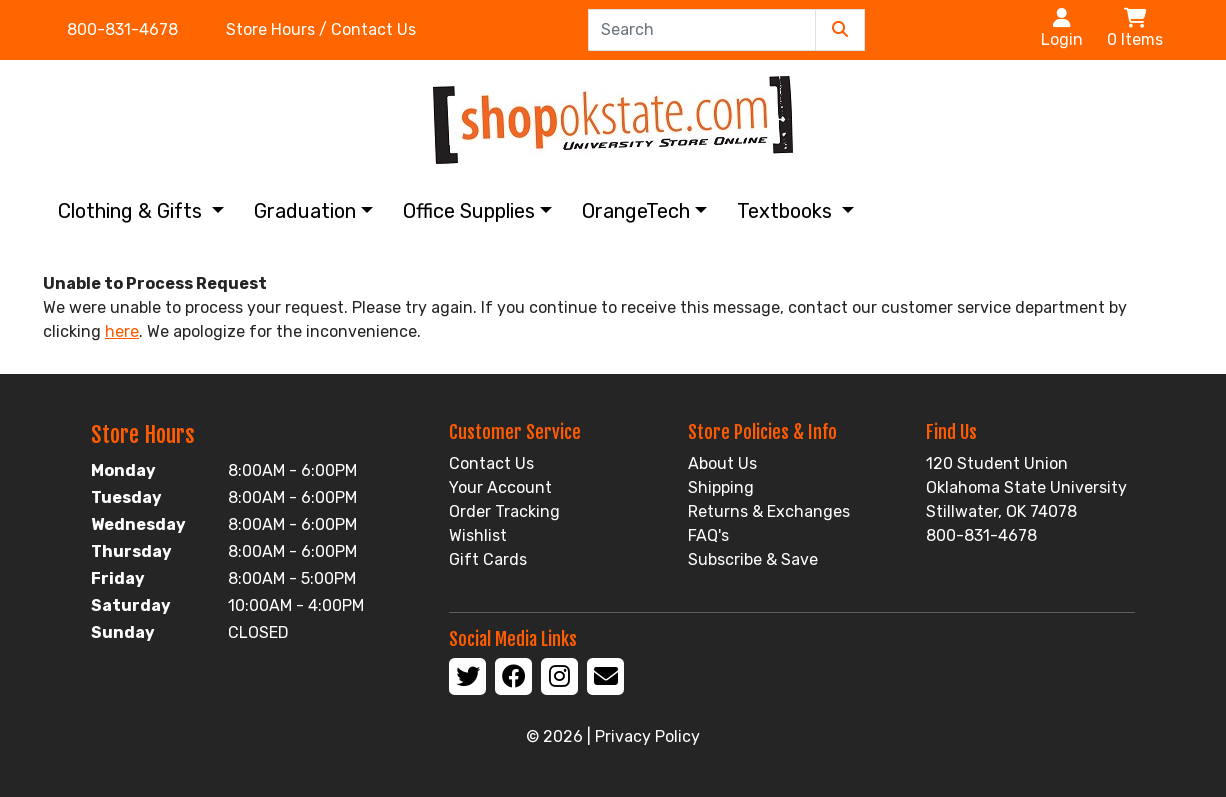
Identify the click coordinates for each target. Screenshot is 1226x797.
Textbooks (787, 211)
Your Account (500, 487)
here (122, 331)
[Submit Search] (840, 30)
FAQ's (708, 535)
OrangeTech (636, 211)
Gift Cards (488, 559)
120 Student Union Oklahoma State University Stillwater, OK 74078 (1026, 487)
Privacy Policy (647, 736)
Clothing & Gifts (132, 211)
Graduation (305, 211)
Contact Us (491, 463)
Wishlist (478, 535)
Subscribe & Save (753, 559)
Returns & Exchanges (769, 511)
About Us (722, 463)
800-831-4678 (122, 29)
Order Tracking (504, 511)
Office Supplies (469, 211)
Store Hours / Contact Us (321, 29)
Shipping (721, 487)
